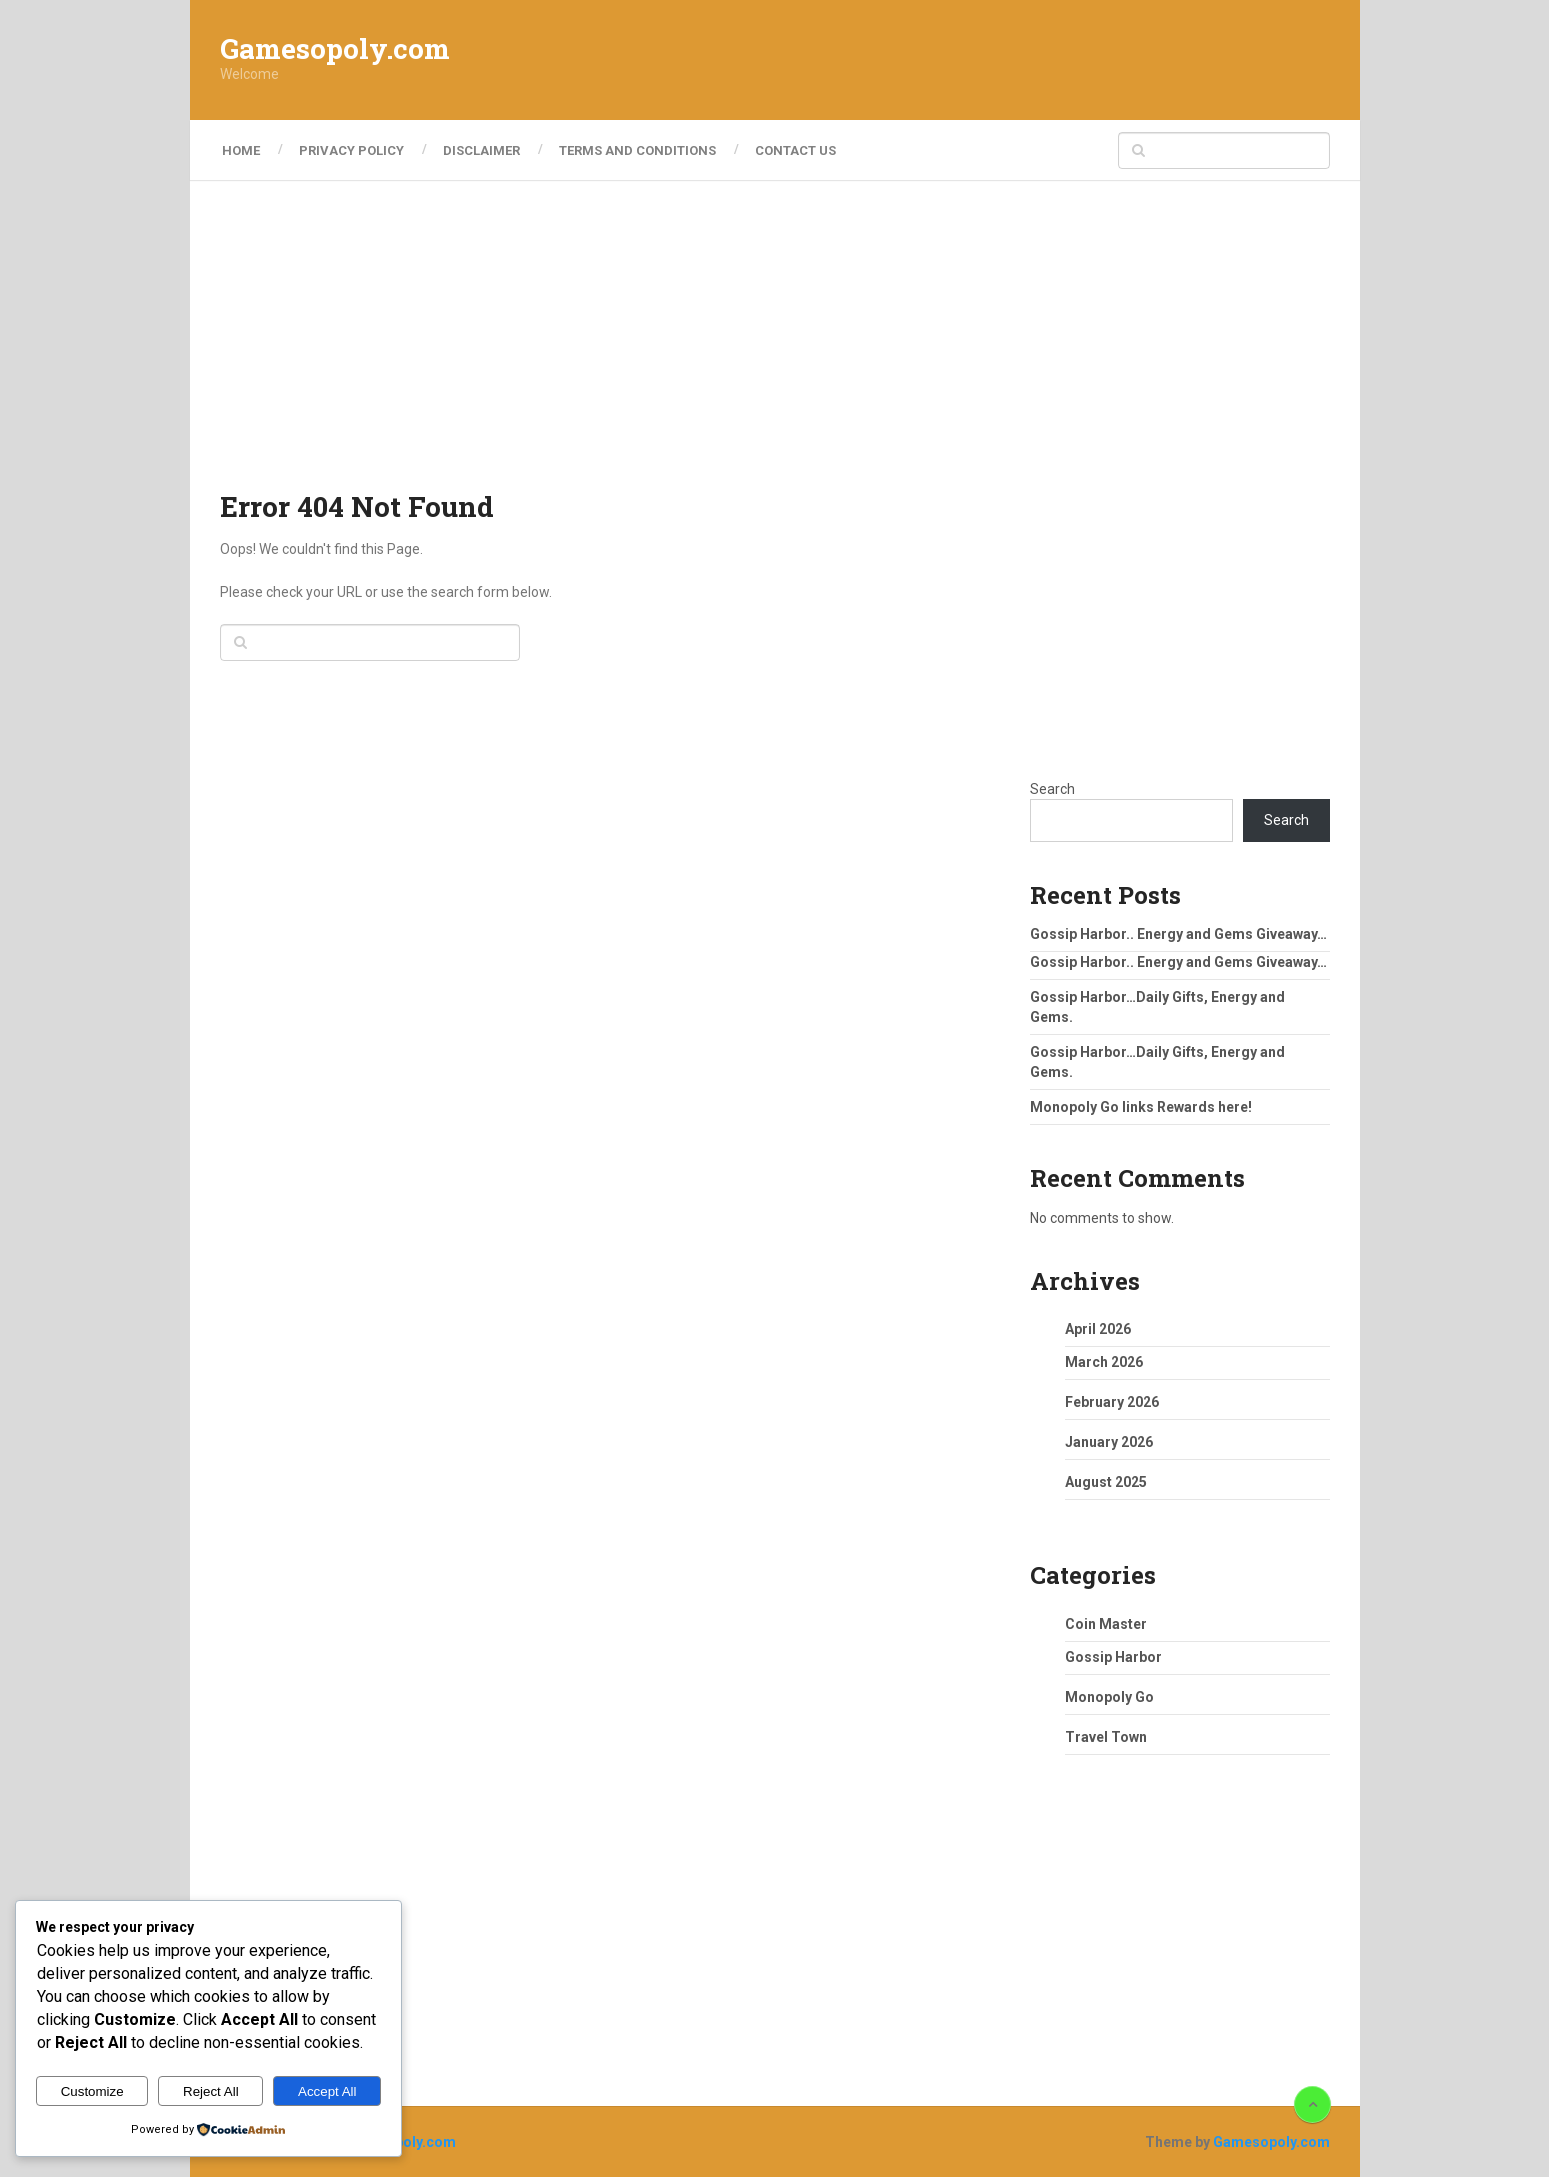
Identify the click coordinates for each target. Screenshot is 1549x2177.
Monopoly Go (1109, 1697)
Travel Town (1106, 1737)
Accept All (327, 2091)
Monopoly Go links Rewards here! (1141, 1107)
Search (1052, 789)
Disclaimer (485, 150)
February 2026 (1112, 1402)
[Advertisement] (966, 60)
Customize (92, 2091)
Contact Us (805, 150)
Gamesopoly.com (335, 49)
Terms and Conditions (644, 150)
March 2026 (1104, 1362)
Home (239, 150)
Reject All (211, 2091)
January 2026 (1109, 1442)
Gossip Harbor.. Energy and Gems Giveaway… (1178, 934)
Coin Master (1106, 1624)
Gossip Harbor (1113, 1657)
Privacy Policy (352, 150)
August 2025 (1106, 1482)
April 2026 (1098, 1329)
